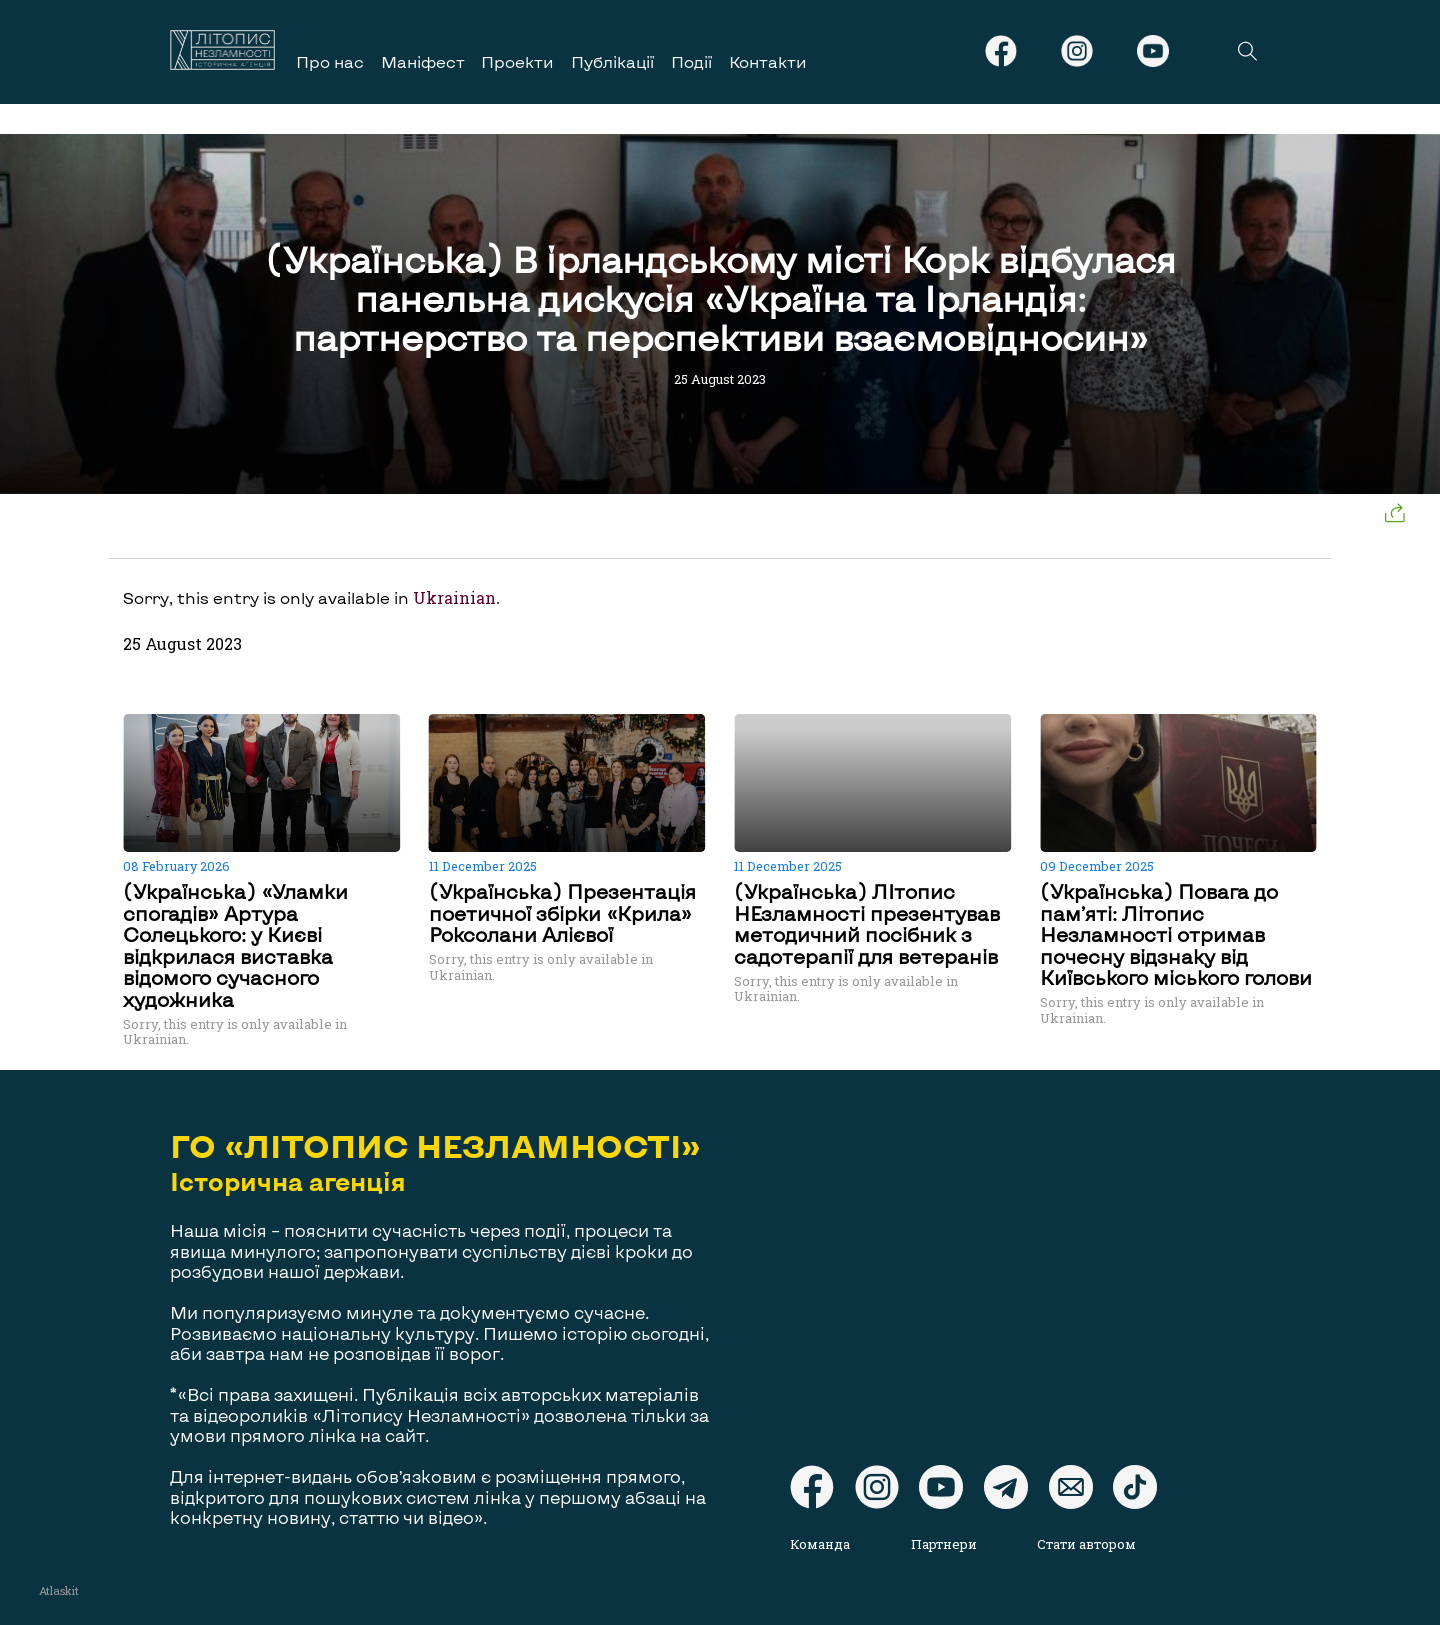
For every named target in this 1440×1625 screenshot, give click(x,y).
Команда (820, 1544)
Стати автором (1086, 1544)
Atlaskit (59, 1590)
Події (691, 61)
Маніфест (423, 61)
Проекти (517, 61)
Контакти (768, 61)
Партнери (944, 1544)
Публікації (612, 61)
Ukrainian (454, 597)
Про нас (330, 61)
